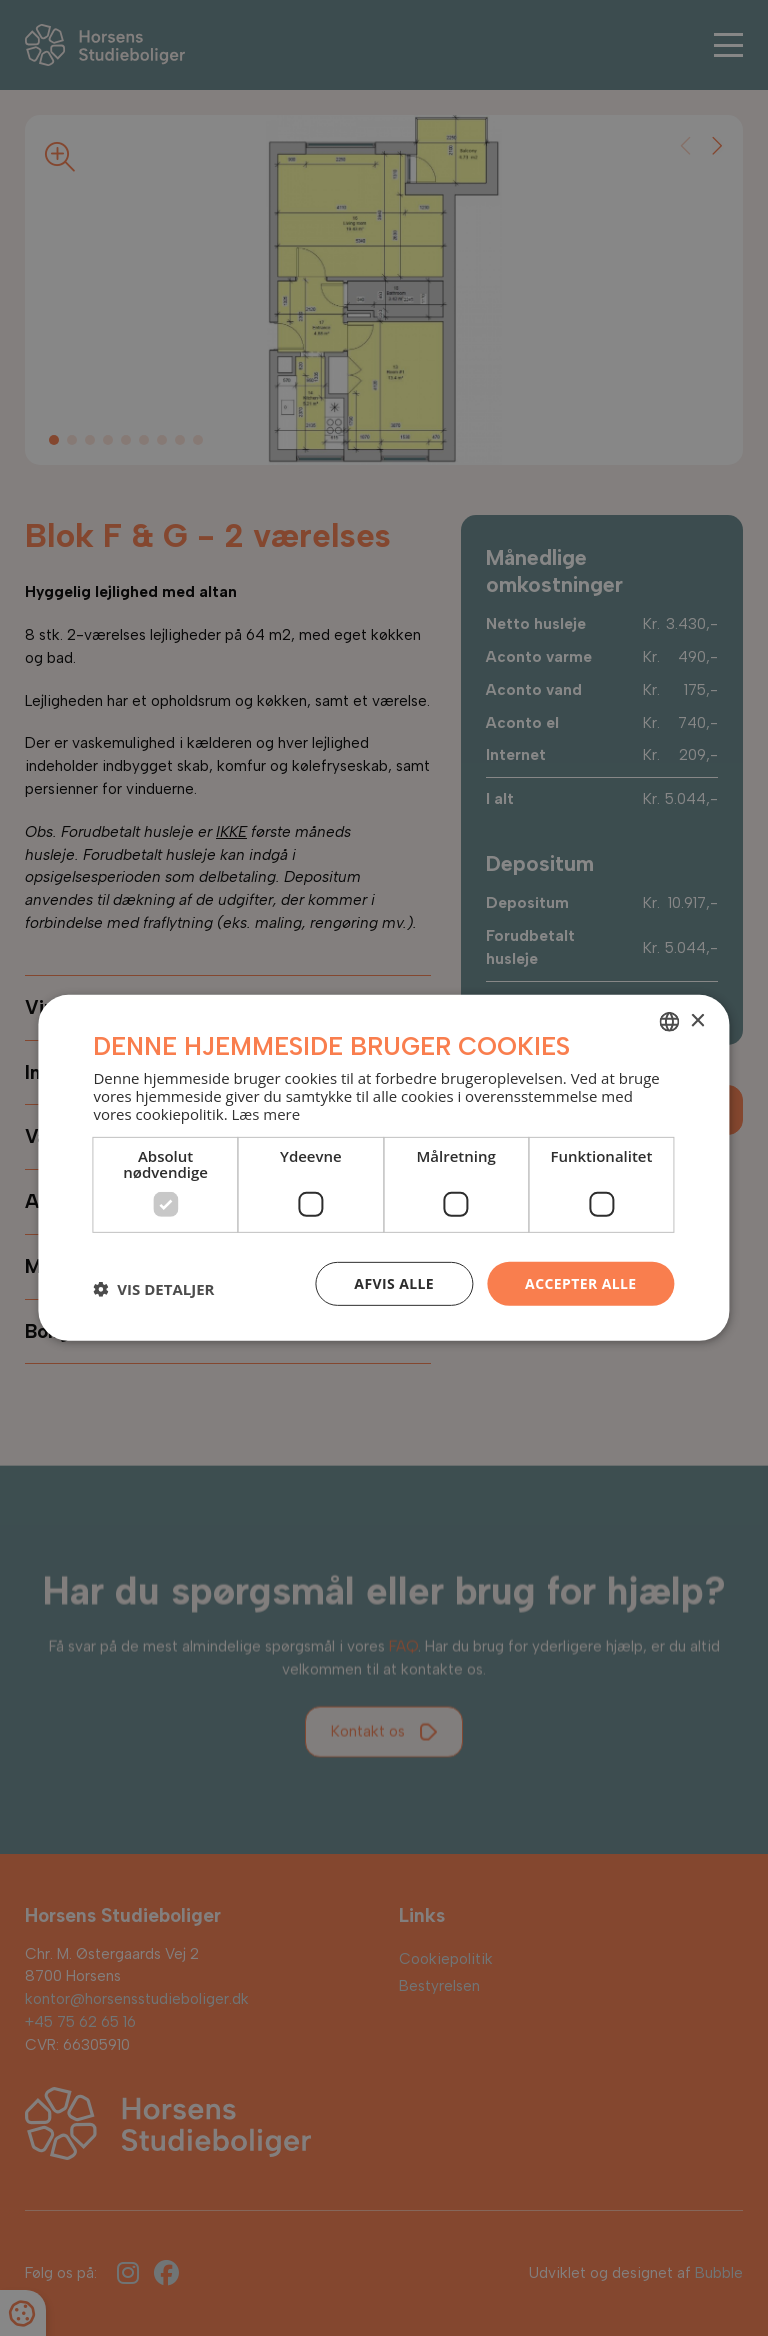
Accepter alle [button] (580, 1282)
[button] (153, 1289)
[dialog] (384, 1168)
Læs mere (265, 1113)
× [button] (697, 1020)
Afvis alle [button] (394, 1282)
